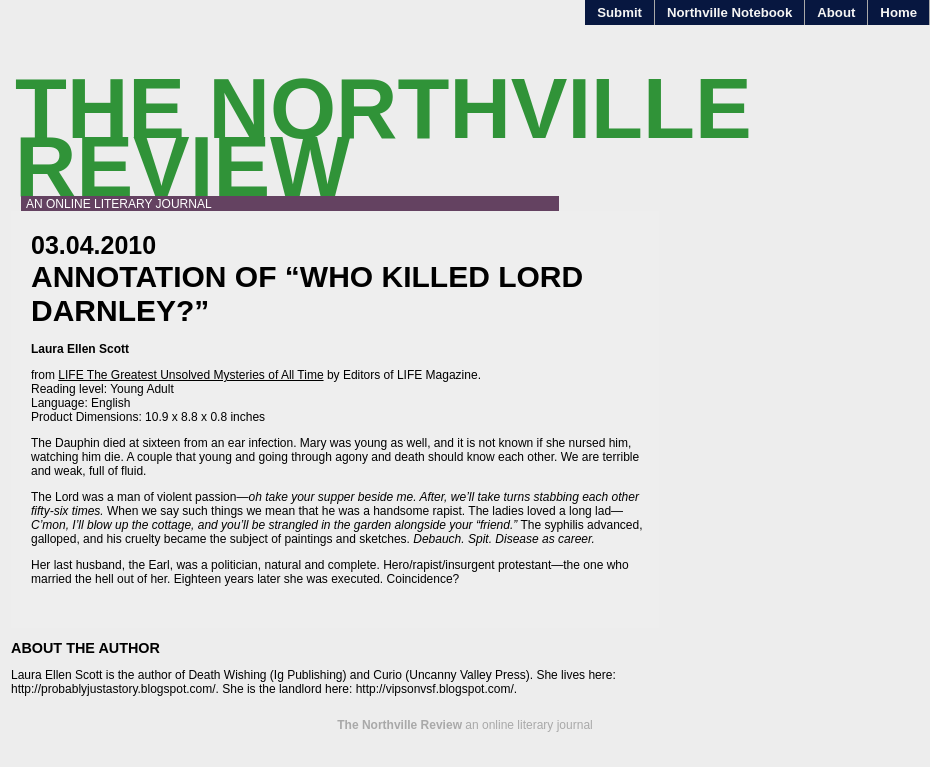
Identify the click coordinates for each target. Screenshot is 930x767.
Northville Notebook (729, 12)
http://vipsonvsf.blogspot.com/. (436, 689)
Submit (619, 12)
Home (898, 12)
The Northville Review (383, 137)
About (836, 12)
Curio (387, 675)
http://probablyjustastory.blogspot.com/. (115, 689)
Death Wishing (227, 675)
